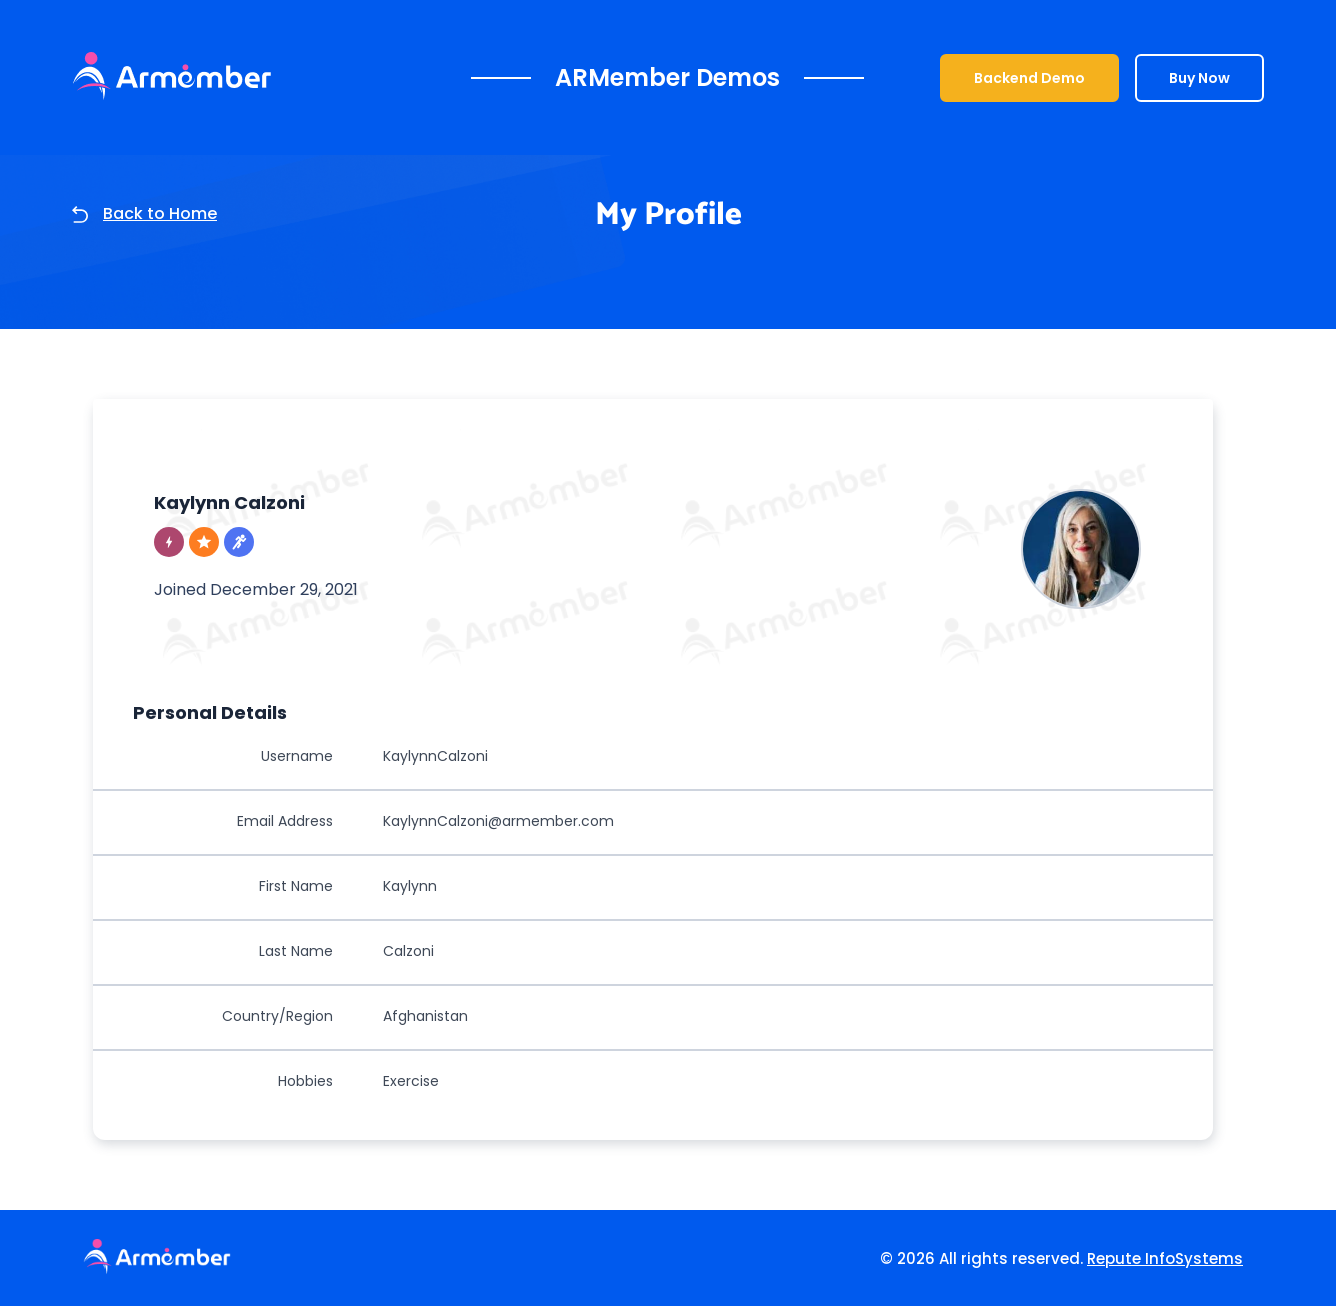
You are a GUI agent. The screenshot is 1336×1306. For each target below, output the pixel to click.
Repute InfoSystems (1165, 1258)
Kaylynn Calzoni (229, 502)
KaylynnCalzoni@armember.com (498, 821)
